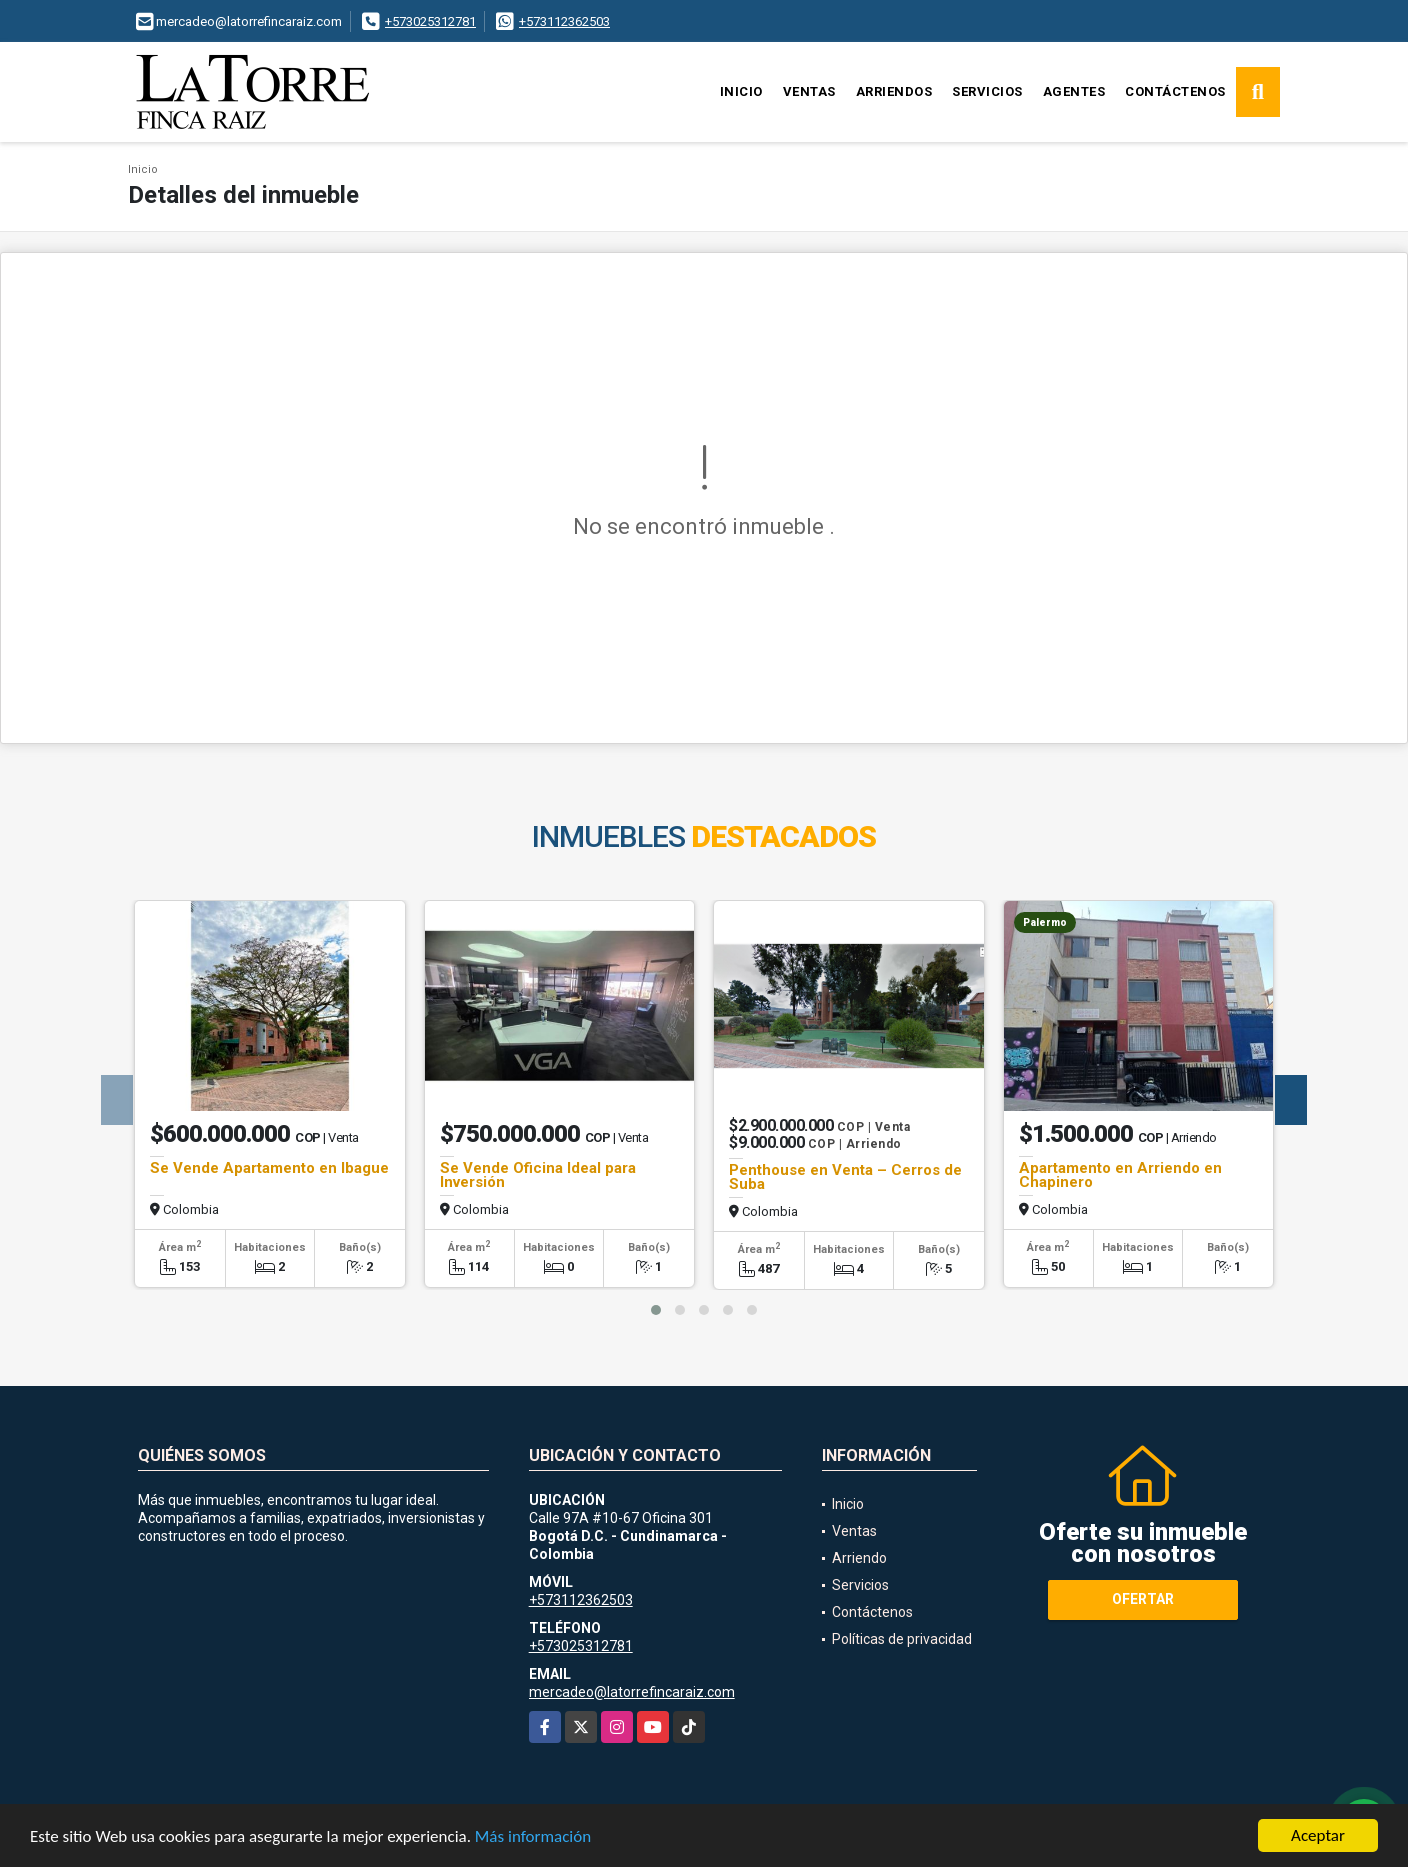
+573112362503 (564, 21)
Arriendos (894, 91)
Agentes (1074, 91)
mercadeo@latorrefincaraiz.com (632, 1692)
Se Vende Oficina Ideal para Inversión (538, 1175)
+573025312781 (430, 21)
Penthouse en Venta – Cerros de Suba (845, 1177)
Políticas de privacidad (902, 1639)
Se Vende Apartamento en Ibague (269, 1168)
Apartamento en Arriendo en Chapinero (1120, 1175)
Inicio (741, 91)
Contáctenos (1175, 91)
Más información (533, 1837)
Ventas (809, 91)
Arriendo (859, 1558)
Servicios (987, 91)
